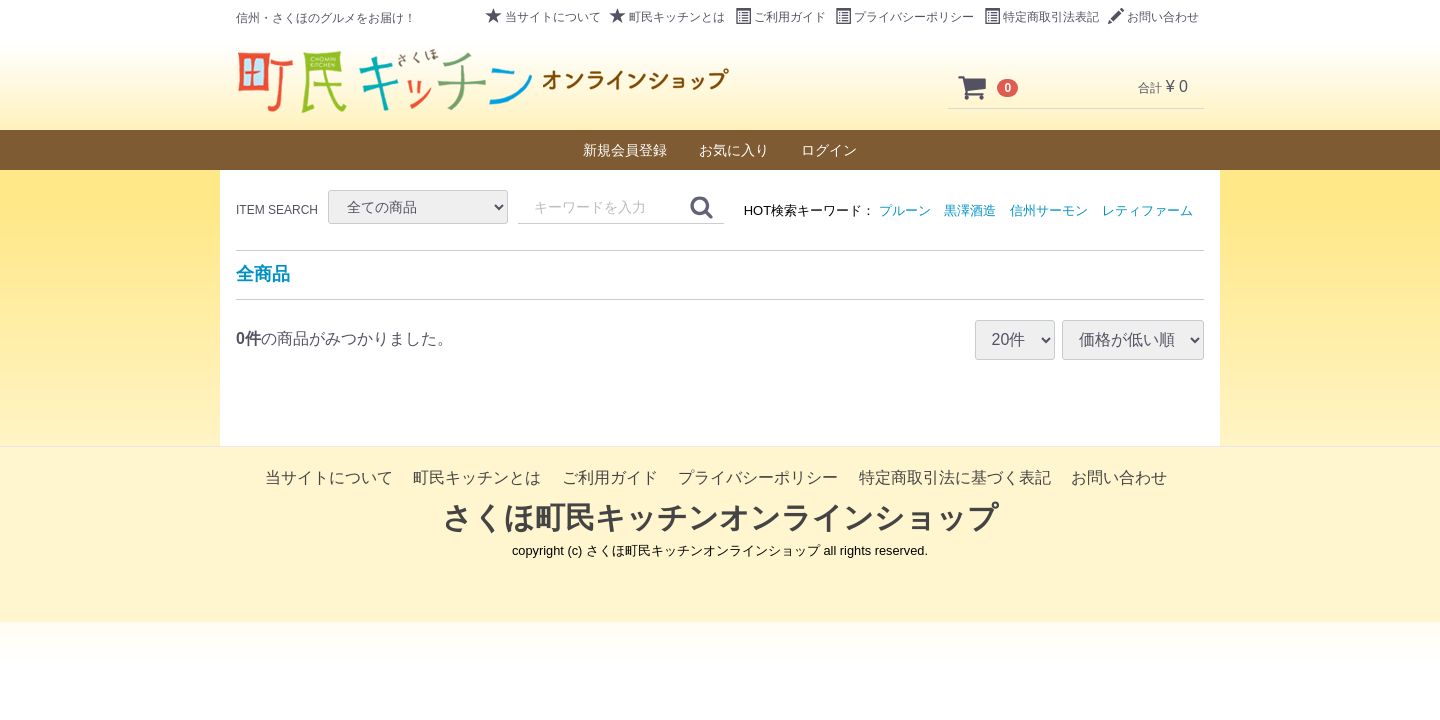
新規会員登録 (625, 150)
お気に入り (734, 150)
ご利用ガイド (780, 17)
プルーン (905, 210)
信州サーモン (1049, 210)
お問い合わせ (1153, 17)
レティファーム (1147, 210)
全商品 (263, 274)
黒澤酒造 (970, 210)
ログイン (829, 150)
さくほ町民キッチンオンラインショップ (720, 517)
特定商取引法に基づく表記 (955, 477)
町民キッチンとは (667, 17)
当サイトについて (543, 17)
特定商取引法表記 (1041, 17)
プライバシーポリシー (904, 17)
